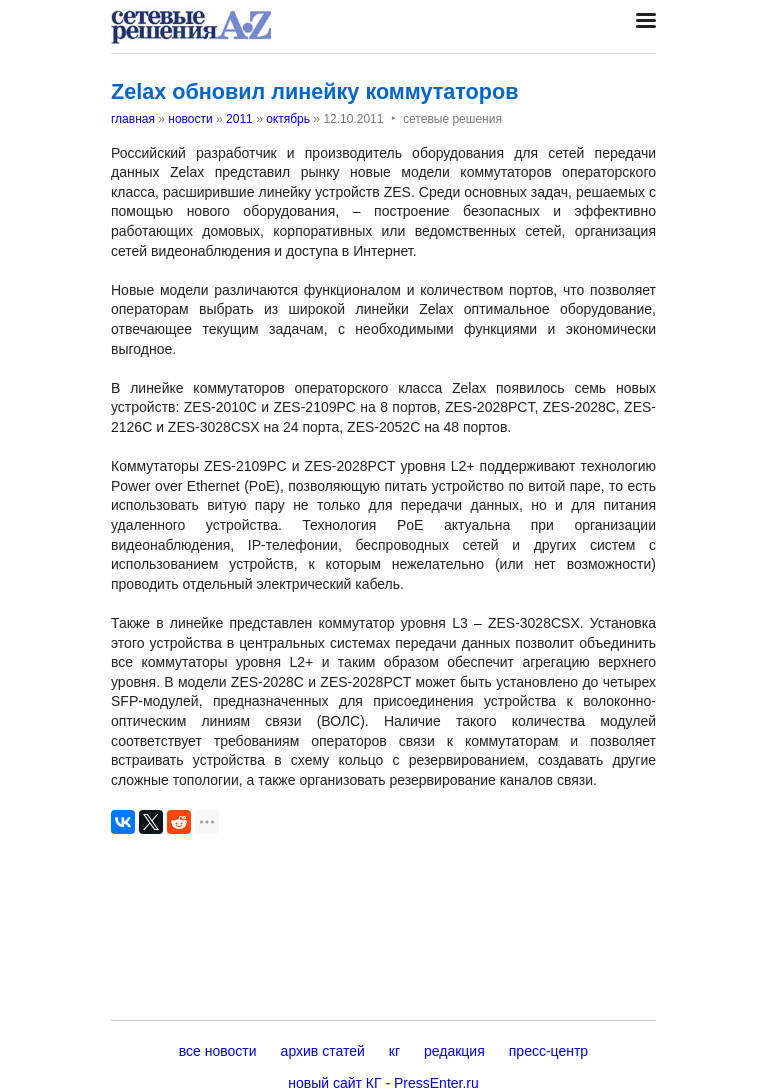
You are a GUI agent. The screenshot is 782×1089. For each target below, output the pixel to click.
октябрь (288, 119)
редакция (454, 1051)
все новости (218, 1051)
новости (190, 119)
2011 (239, 119)
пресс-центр (548, 1051)
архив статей (323, 1051)
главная (133, 119)
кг (394, 1051)
